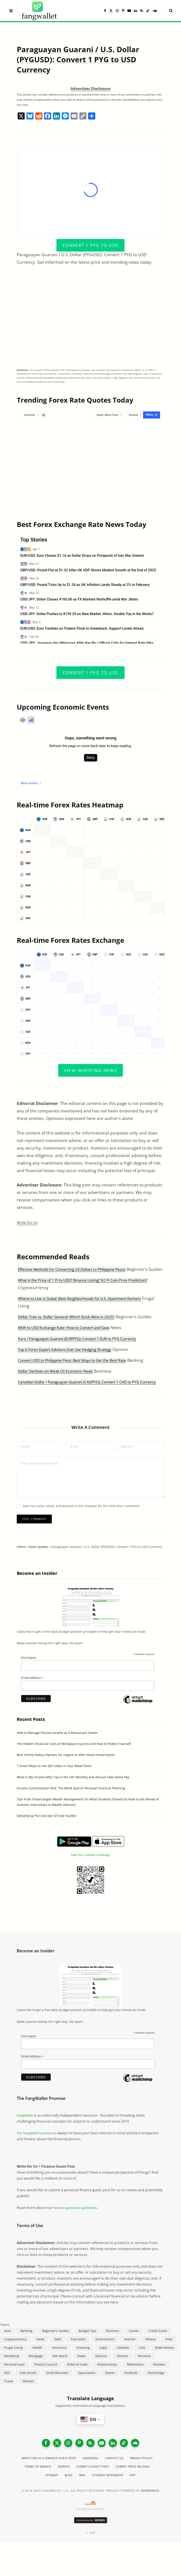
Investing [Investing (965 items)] (83, 2370)
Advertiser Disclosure (90, 88)
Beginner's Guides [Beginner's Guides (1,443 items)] (55, 2353)
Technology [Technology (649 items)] (155, 2395)
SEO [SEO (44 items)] (7, 2395)
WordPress (150, 2516)
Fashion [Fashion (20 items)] (130, 2362)
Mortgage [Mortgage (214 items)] (36, 2378)
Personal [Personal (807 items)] (144, 2378)
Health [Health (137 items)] (37, 2370)
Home (21, 1569)
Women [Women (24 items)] (28, 2404)
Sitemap (49, 2500)
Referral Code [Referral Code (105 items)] (77, 2387)
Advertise (91, 2483)
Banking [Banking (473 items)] (26, 2353)
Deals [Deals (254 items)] (40, 2362)
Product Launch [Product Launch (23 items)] (46, 2387)
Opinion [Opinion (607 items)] (101, 2378)
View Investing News (90, 1070)
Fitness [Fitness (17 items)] (150, 2362)
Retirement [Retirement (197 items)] (135, 2387)
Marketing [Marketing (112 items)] (11, 2378)
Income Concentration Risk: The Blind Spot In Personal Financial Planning (71, 1811)
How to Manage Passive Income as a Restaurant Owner (57, 1755)
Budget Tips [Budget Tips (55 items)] (87, 2353)
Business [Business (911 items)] (112, 2353)
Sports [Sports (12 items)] (110, 2395)
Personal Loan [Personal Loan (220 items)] (14, 2387)
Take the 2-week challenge (90, 1877)
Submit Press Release (134, 2492)
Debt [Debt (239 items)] (57, 2362)
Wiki (81, 2500)
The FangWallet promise (37, 2155)
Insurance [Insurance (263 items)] (59, 2370)
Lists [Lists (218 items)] (142, 2370)
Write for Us (28, 1222)
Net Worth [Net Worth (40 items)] (60, 2378)
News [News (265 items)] (81, 2378)
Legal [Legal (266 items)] (103, 2370)
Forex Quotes (38, 1569)
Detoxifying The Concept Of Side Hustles (46, 1838)
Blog (67, 2500)
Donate (63, 2492)
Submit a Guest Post (93, 2492)
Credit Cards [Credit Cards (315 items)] (158, 2353)
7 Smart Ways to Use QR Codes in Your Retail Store (54, 1788)
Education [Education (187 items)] (78, 2362)
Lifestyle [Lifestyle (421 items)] (123, 2370)
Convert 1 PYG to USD (90, 245)
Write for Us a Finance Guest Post (47, 2483)
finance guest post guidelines (78, 2230)
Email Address (32, 1700)
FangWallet (26, 2137)
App (135, 2500)
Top (90, 2558)
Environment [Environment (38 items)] (104, 2362)
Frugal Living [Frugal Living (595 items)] (13, 2370)
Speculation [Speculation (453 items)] (86, 2395)
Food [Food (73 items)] (168, 2362)
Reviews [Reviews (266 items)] (159, 2387)
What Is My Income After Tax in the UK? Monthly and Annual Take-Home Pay (73, 1800)
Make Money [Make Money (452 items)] (164, 2370)
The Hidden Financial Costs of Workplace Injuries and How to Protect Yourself (74, 1766)
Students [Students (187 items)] (131, 2395)
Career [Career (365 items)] (134, 2353)
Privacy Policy (143, 2483)
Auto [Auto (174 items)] (7, 2353)
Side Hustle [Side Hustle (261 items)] (28, 2395)
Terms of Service (36, 2492)
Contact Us (115, 2483)
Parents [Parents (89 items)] (122, 2378)
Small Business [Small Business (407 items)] (57, 2395)
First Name (28, 1680)
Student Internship (108, 2500)
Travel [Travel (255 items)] (8, 2404)
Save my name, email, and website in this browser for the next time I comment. (81, 1528)
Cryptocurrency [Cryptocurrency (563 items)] (15, 2362)
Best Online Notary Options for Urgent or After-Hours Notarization (66, 1777)
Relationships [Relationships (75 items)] (107, 2387)
